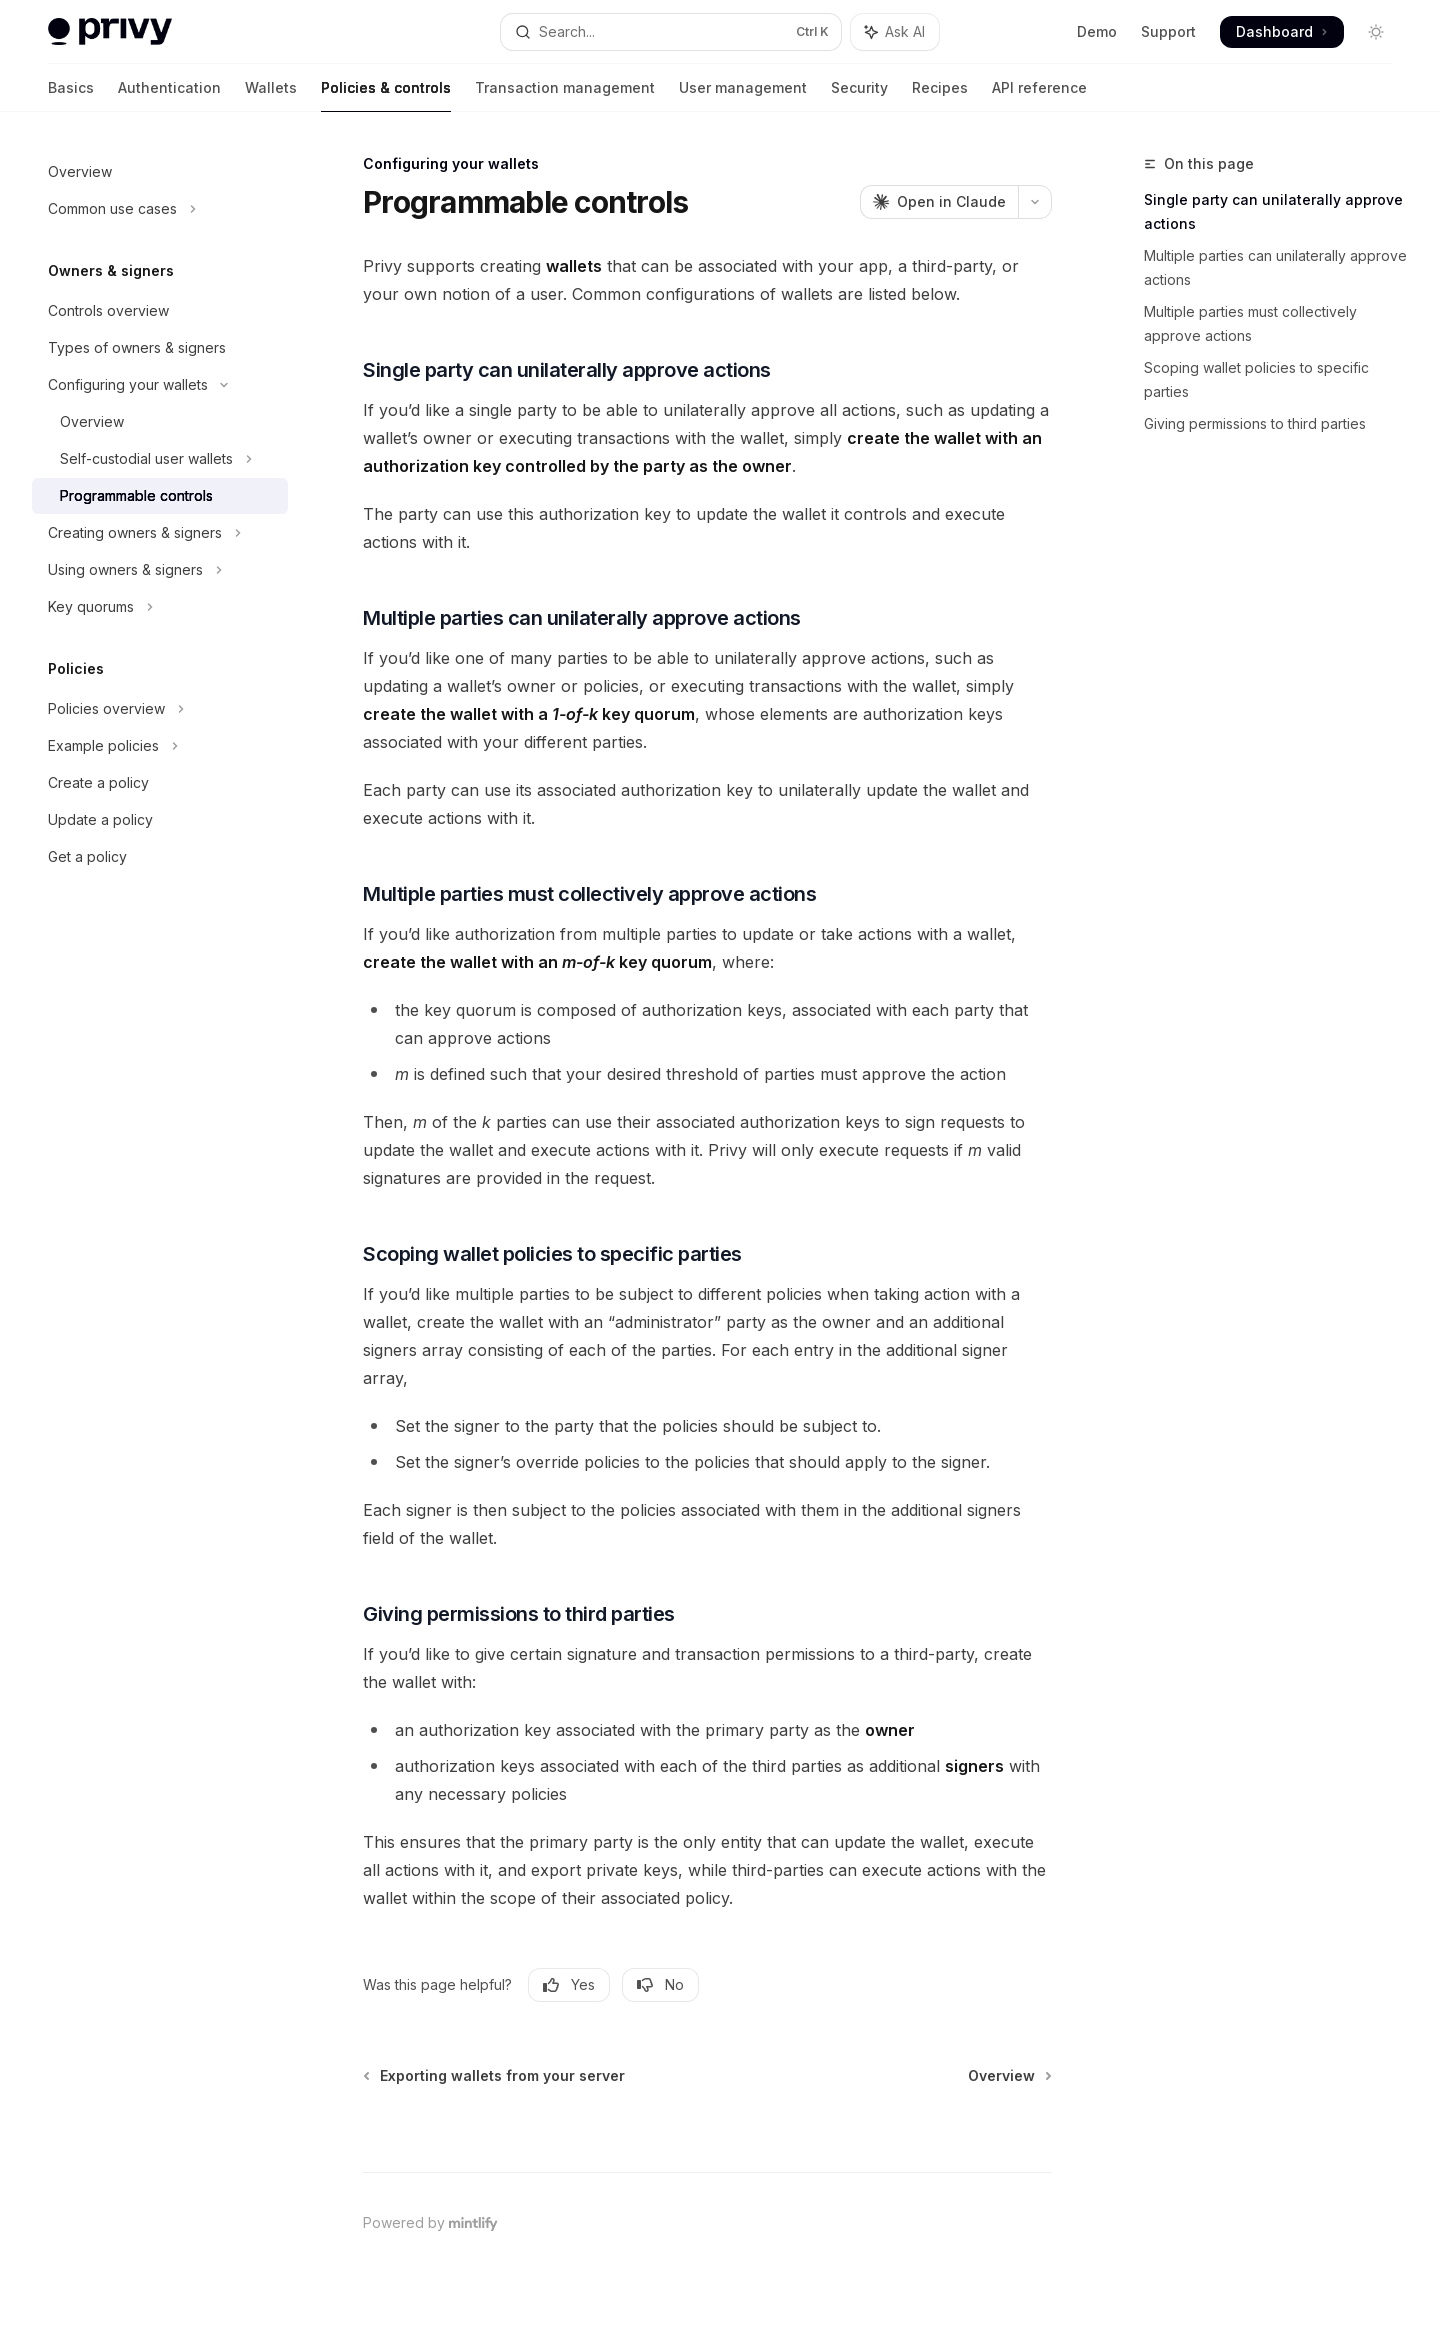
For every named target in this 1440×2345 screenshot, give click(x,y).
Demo (1097, 31)
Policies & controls (386, 95)
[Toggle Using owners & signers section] (160, 570)
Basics (71, 95)
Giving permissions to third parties (1255, 423)
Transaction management (565, 95)
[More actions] (1035, 202)
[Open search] (670, 32)
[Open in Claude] (939, 202)
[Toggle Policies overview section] (160, 709)
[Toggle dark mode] (1376, 32)
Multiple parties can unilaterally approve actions (1275, 267)
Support (1168, 31)
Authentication (169, 95)
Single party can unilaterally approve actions (1273, 211)
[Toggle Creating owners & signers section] (160, 533)
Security (859, 95)
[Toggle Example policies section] (160, 746)
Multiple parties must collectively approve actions (1250, 323)
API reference (1039, 95)
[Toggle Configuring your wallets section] (160, 385)
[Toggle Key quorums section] (160, 607)
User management (743, 95)
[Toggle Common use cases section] (160, 209)
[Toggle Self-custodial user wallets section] (160, 459)
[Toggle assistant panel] (895, 32)
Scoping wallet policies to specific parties (1256, 379)
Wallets (271, 95)
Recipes (940, 95)
